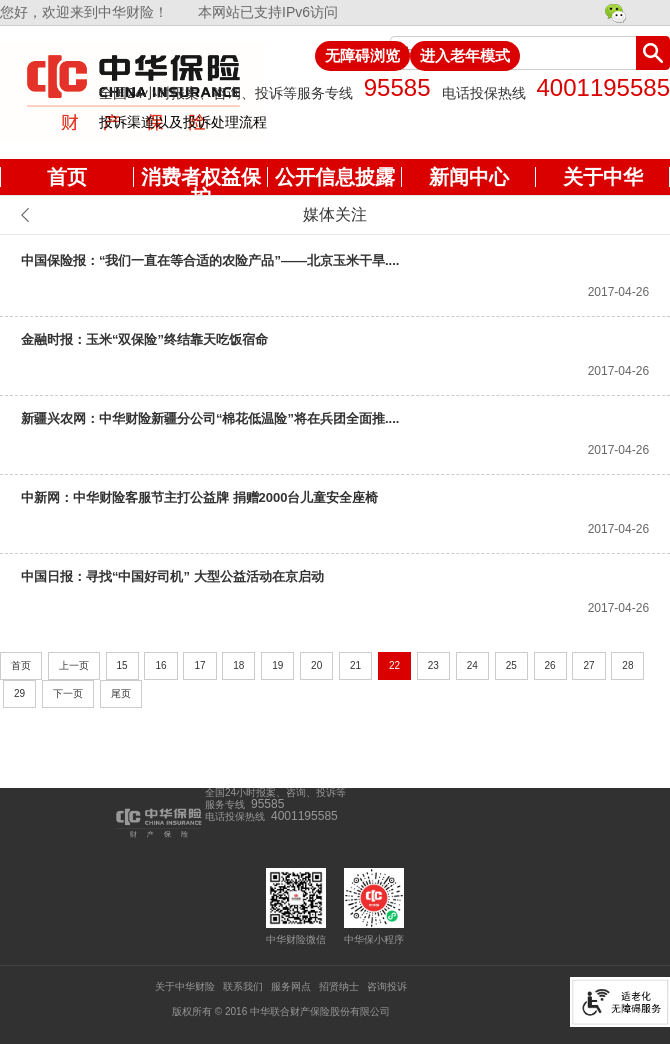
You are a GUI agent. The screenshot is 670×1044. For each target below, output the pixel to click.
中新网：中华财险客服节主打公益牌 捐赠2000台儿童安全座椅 (200, 497)
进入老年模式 (465, 55)
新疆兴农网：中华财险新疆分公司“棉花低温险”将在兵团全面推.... (210, 418)
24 (472, 665)
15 (122, 665)
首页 (21, 665)
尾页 (121, 693)
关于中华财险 (185, 986)
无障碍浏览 (362, 55)
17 (199, 665)
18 (238, 665)
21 (355, 665)
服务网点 (291, 986)
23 (433, 665)
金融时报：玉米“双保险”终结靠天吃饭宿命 (144, 339)
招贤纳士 (339, 986)
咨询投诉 (387, 986)
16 (160, 665)
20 (316, 665)
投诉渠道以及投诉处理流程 (183, 122)
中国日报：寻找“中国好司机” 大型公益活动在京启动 (172, 576)
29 (19, 693)
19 (277, 665)
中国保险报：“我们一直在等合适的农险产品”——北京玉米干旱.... (210, 260)
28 (627, 665)
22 (394, 665)
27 (588, 665)
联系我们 (243, 986)
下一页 (68, 693)
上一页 (74, 665)
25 (511, 665)
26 (550, 665)
